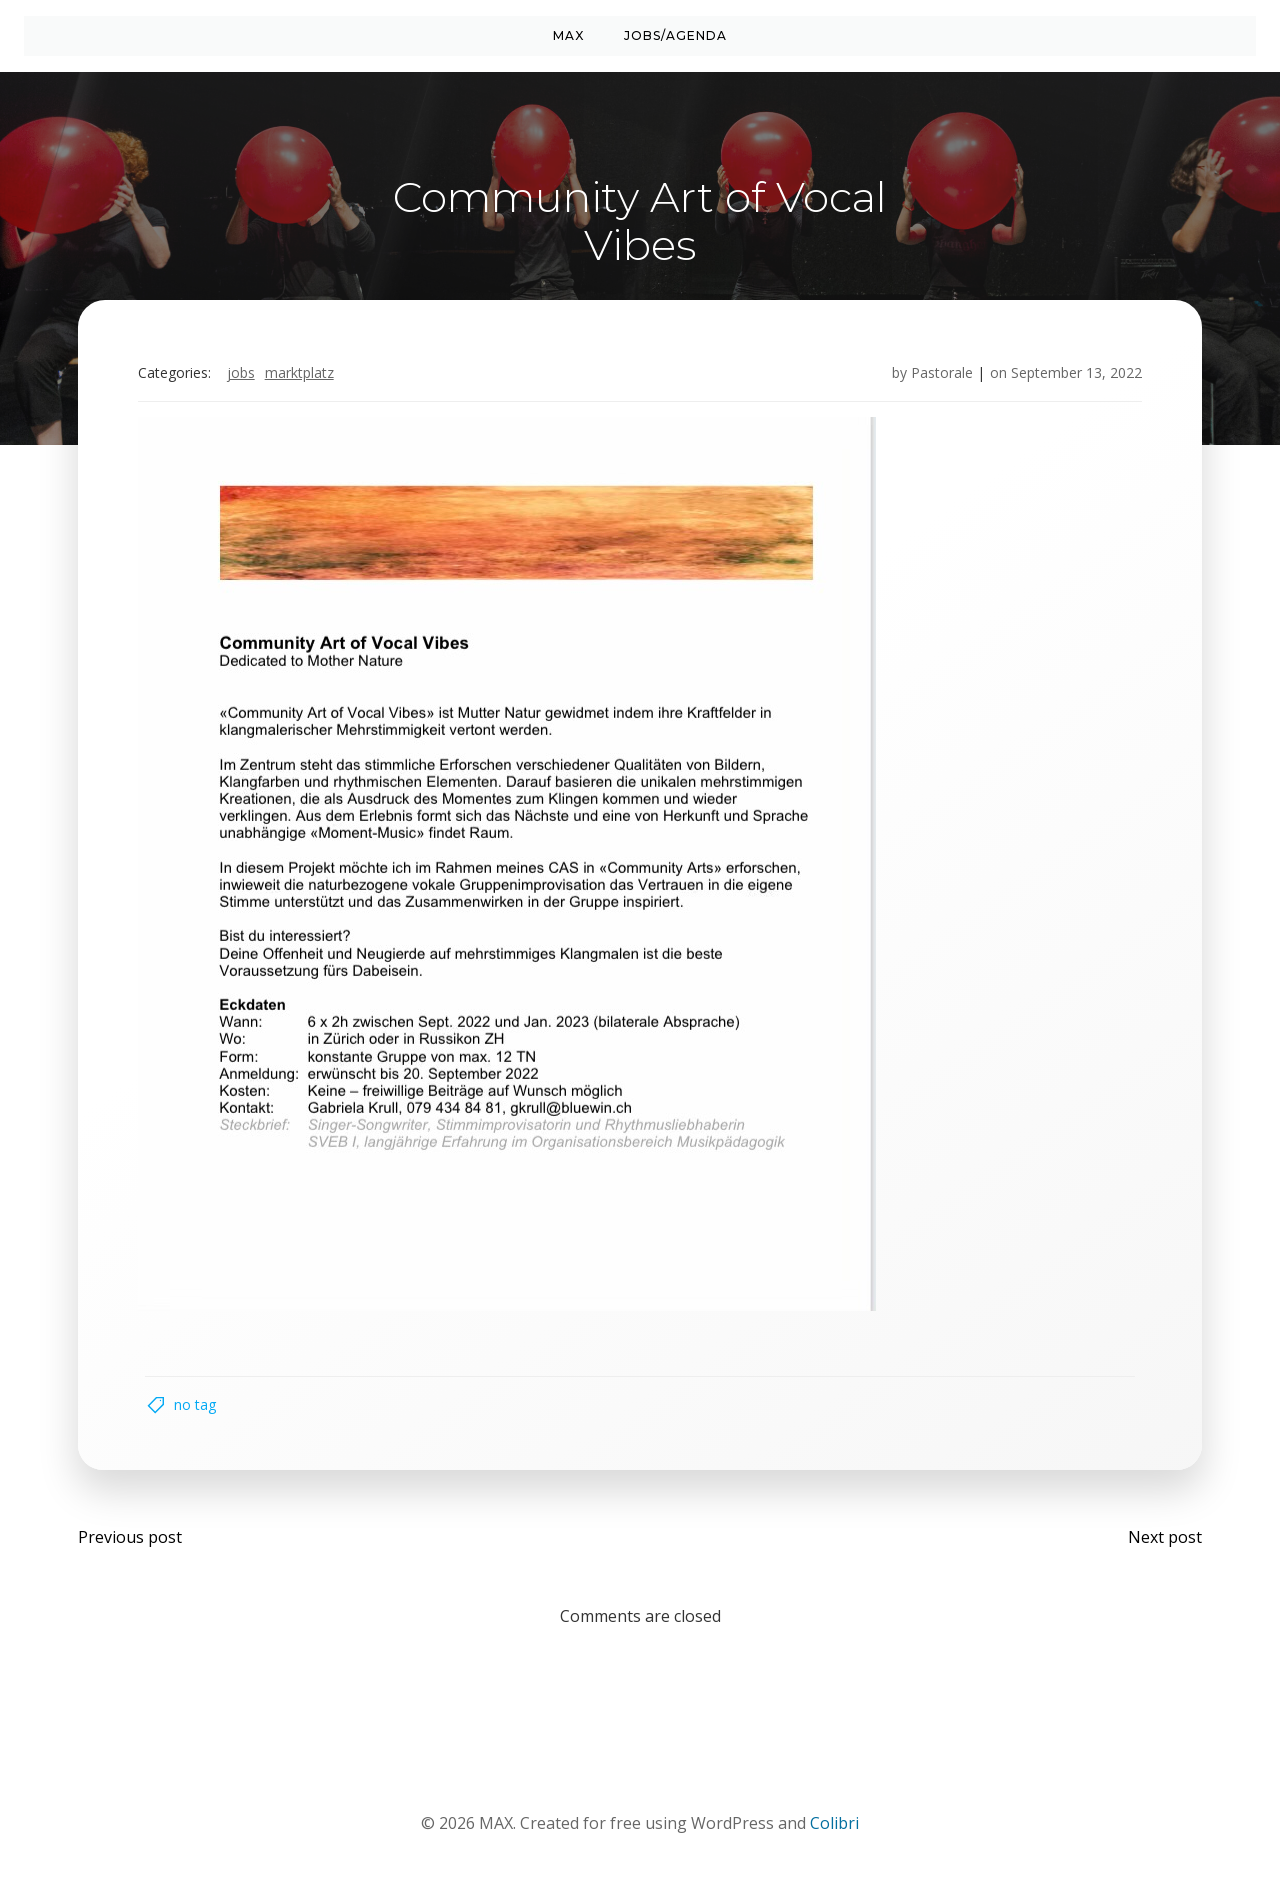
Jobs (243, 374)
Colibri (834, 1828)
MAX (568, 35)
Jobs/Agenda (675, 35)
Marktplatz (301, 374)
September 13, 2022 (1074, 374)
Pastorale (940, 374)
